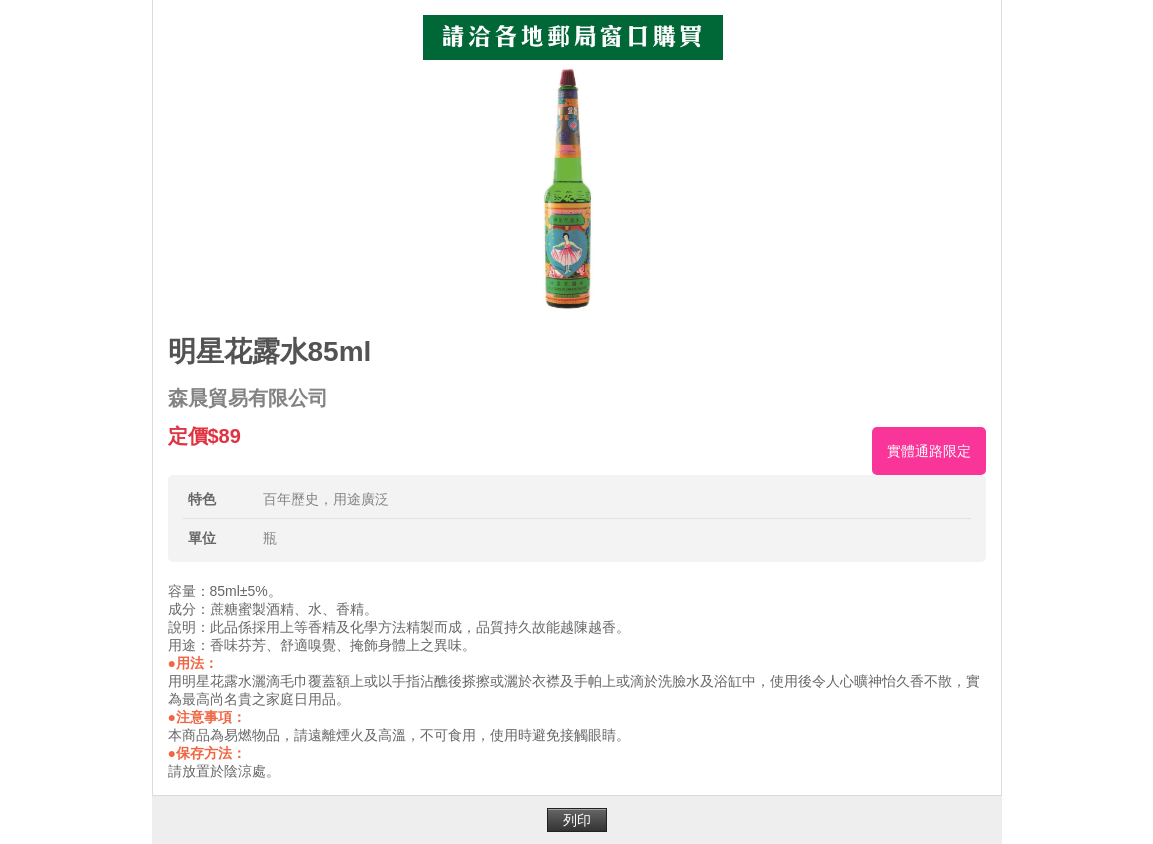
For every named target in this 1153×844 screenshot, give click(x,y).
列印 (577, 820)
